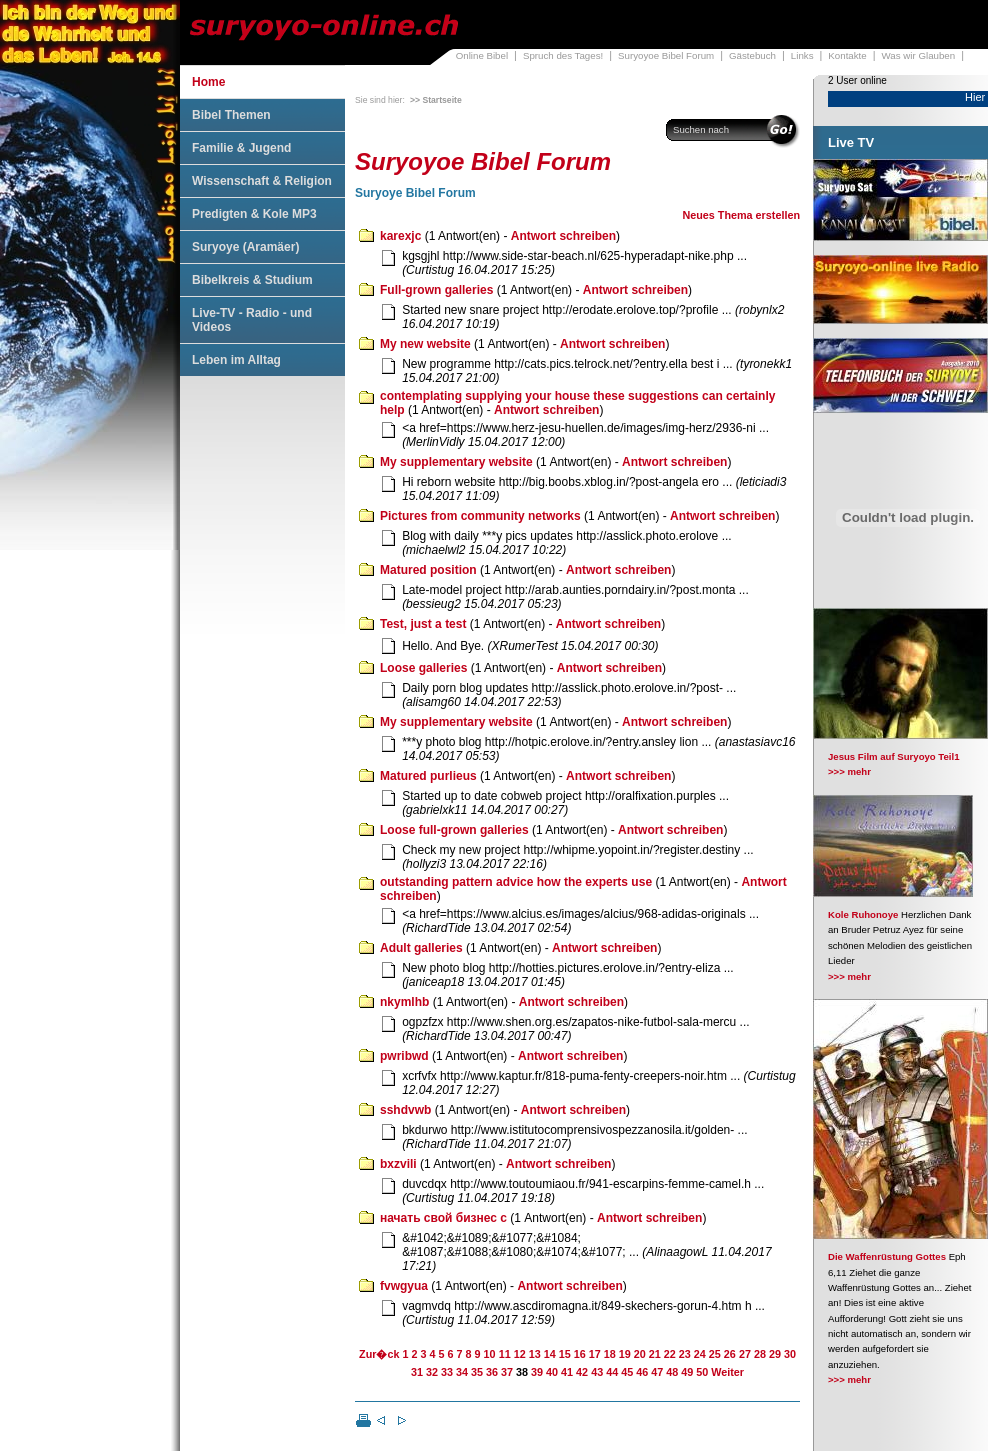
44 (612, 1372)
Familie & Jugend (241, 148)
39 (537, 1372)
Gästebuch (752, 55)
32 (432, 1372)
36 (492, 1372)
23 (685, 1354)
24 (700, 1354)
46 (642, 1372)
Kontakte (847, 55)
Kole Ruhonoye (863, 914)
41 (567, 1372)
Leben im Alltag (236, 360)
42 (582, 1372)
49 (687, 1372)
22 (670, 1354)
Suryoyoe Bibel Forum (666, 55)
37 (507, 1372)
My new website (425, 344)
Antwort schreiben (563, 236)
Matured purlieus (428, 776)
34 (462, 1372)
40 (552, 1372)
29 (775, 1354)
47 (657, 1372)
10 (490, 1354)
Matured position (428, 570)
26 (730, 1354)
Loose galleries (423, 668)
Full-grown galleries (436, 290)
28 (760, 1354)
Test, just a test (423, 624)
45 (627, 1372)
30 (790, 1354)
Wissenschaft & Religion (262, 181)
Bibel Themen (231, 115)
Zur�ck (379, 1354)
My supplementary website (456, 462)
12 (520, 1354)
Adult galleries (421, 948)
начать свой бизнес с (443, 1218)
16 (580, 1354)
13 (535, 1354)
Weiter (727, 1372)
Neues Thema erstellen (741, 215)
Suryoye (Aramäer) (245, 247)
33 (447, 1372)
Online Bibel (482, 55)
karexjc (400, 236)
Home (208, 82)
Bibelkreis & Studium (252, 280)
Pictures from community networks (480, 516)
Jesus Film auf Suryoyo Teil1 (894, 756)
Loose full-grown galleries (454, 830)
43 (597, 1372)
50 (702, 1372)
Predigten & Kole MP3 (254, 214)
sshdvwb (405, 1110)
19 (625, 1354)
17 (595, 1354)
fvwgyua (404, 1286)
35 (477, 1372)
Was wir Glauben (919, 55)
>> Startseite (436, 100)
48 (672, 1372)
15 (565, 1354)
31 (417, 1372)
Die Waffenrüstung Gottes (887, 1256)
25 (715, 1354)
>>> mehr (849, 771)
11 (505, 1354)
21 (655, 1354)
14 (550, 1354)
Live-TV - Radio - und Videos (252, 320)
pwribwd (404, 1056)
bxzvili (398, 1164)
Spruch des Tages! (563, 55)
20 (640, 1354)
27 (745, 1354)
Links (802, 55)
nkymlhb (404, 1002)
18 (610, 1354)
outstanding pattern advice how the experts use (516, 882)
